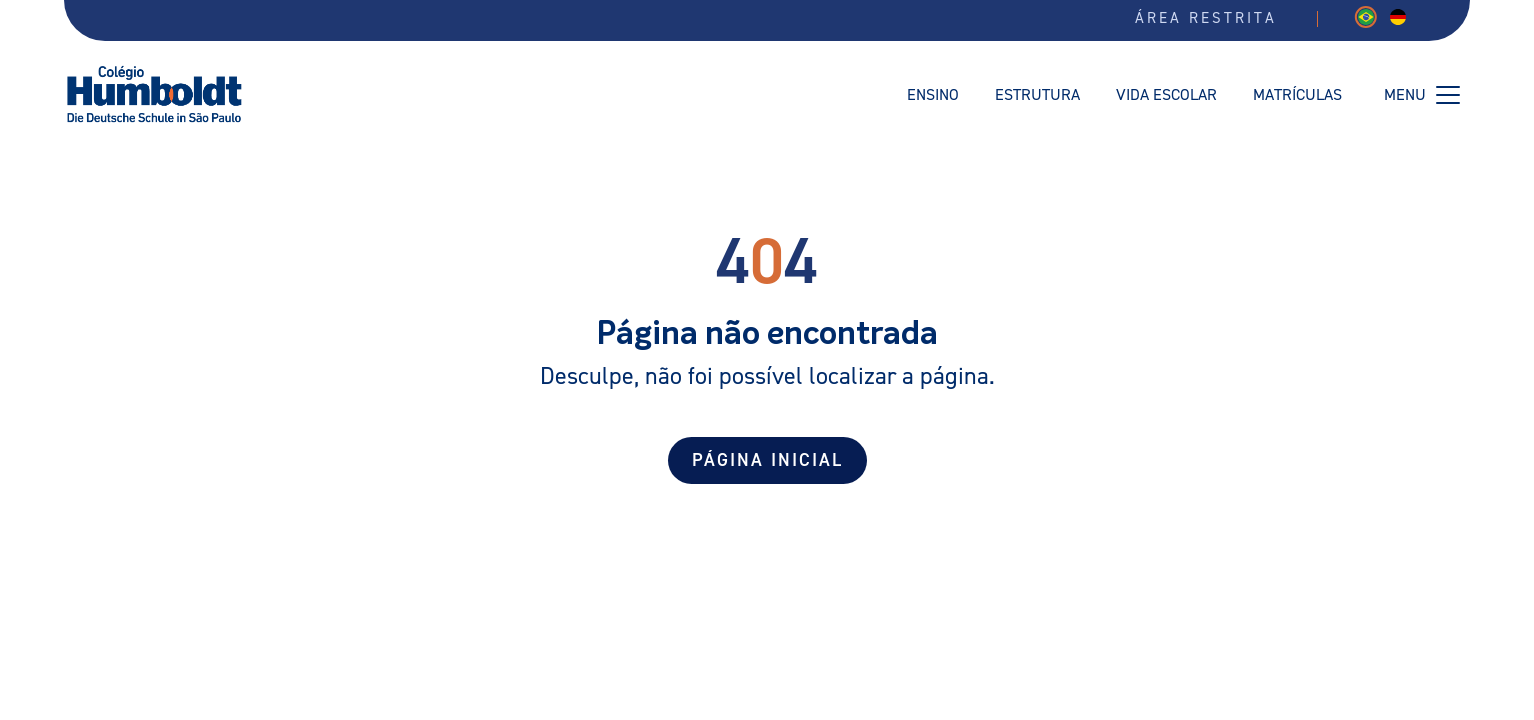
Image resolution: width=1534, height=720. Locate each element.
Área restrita (1206, 18)
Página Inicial (767, 460)
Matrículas (1297, 95)
